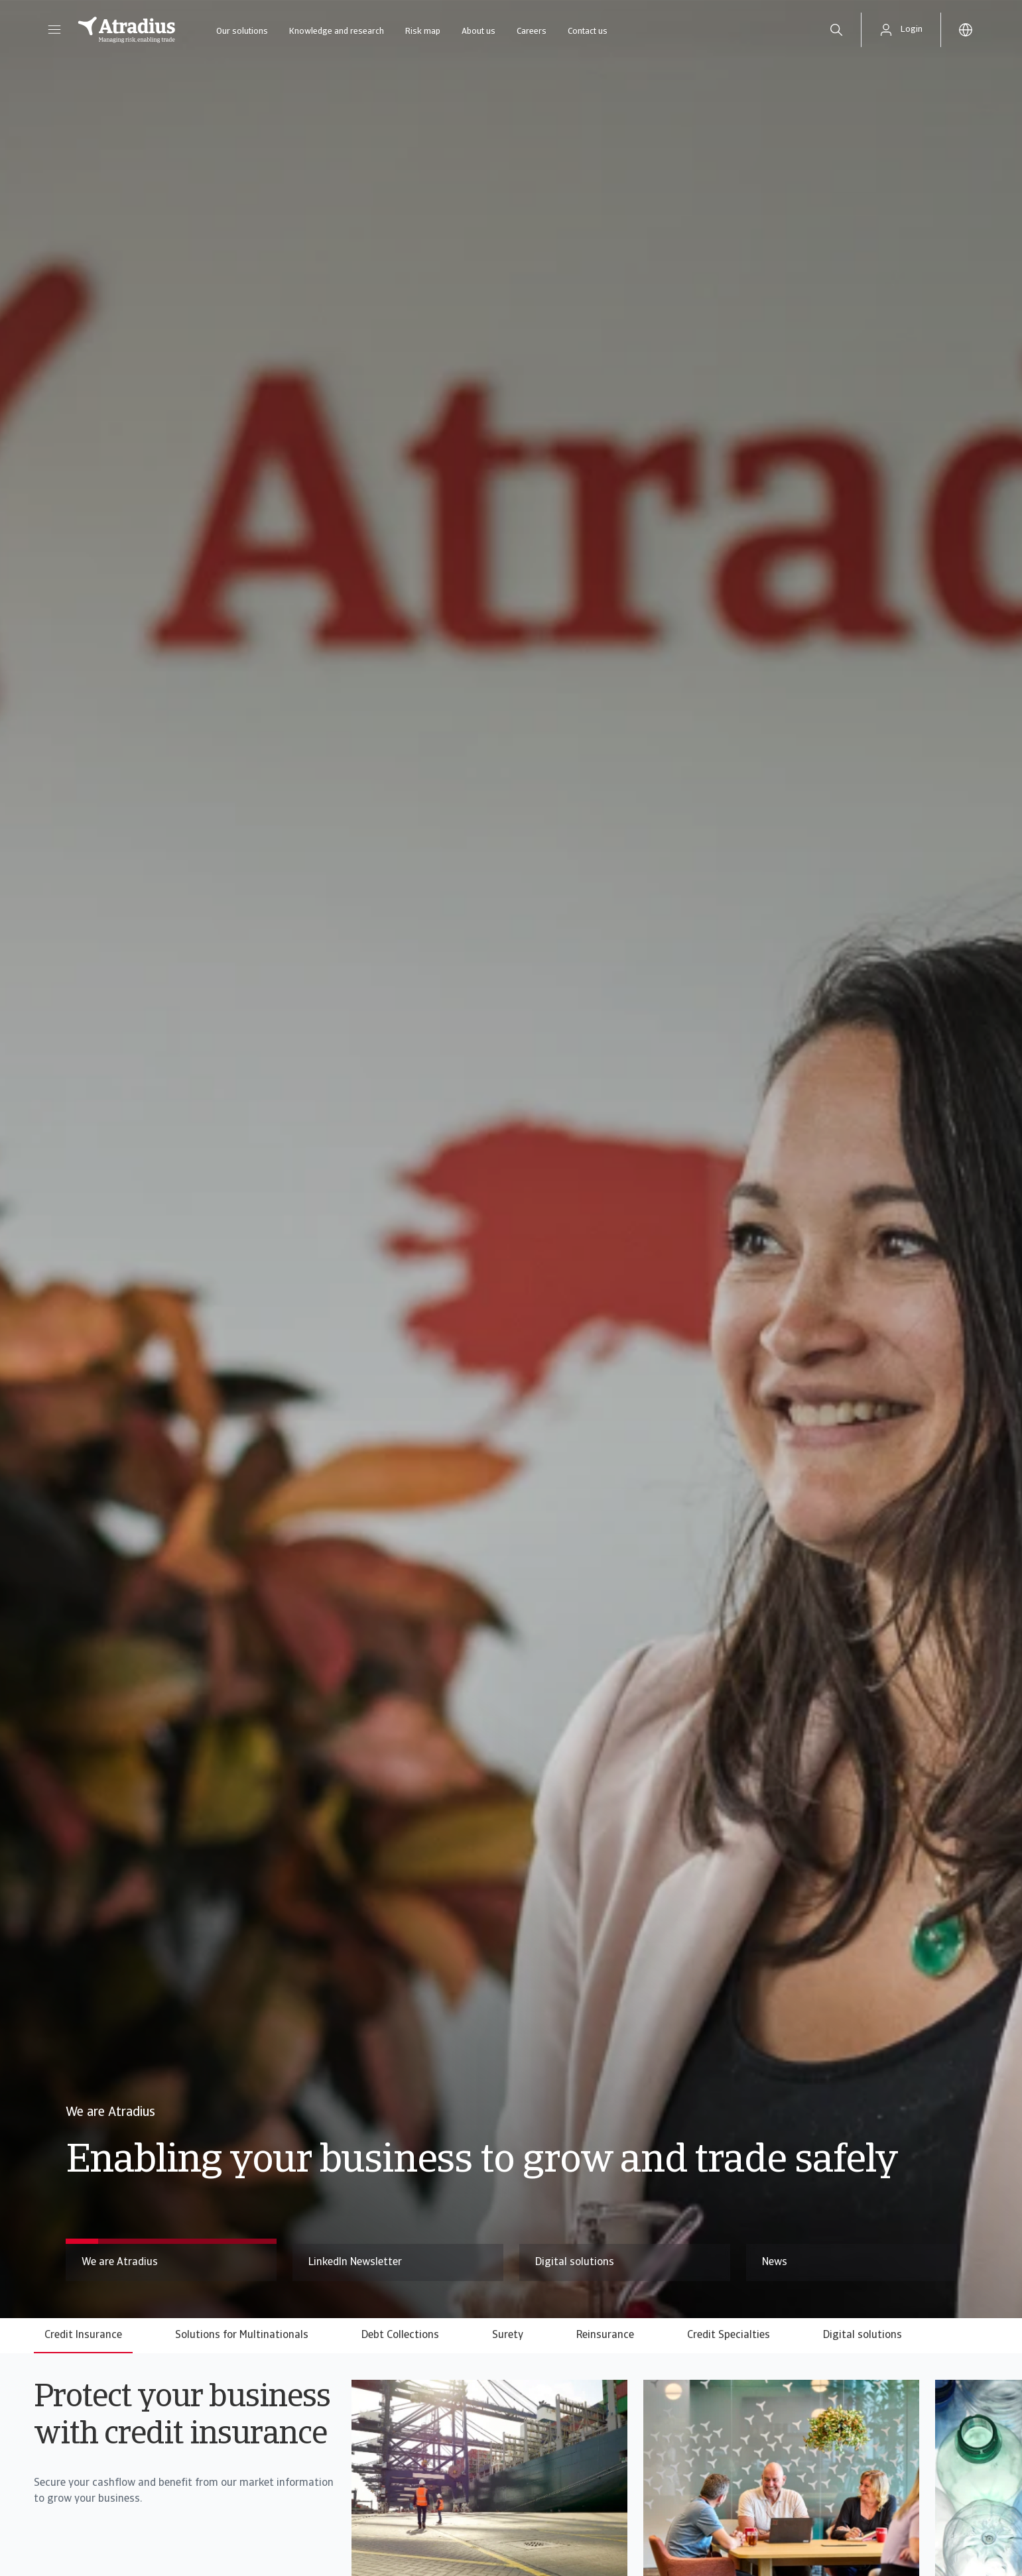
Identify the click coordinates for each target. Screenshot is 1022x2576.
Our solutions (242, 31)
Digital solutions (862, 2335)
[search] (836, 30)
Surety (507, 2335)
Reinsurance (605, 2335)
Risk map (422, 31)
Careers (531, 31)
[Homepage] (126, 30)
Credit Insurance (83, 2335)
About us (478, 31)
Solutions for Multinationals (241, 2335)
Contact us (587, 31)
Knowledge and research (336, 31)
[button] (54, 29)
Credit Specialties (728, 2335)
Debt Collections (400, 2335)
